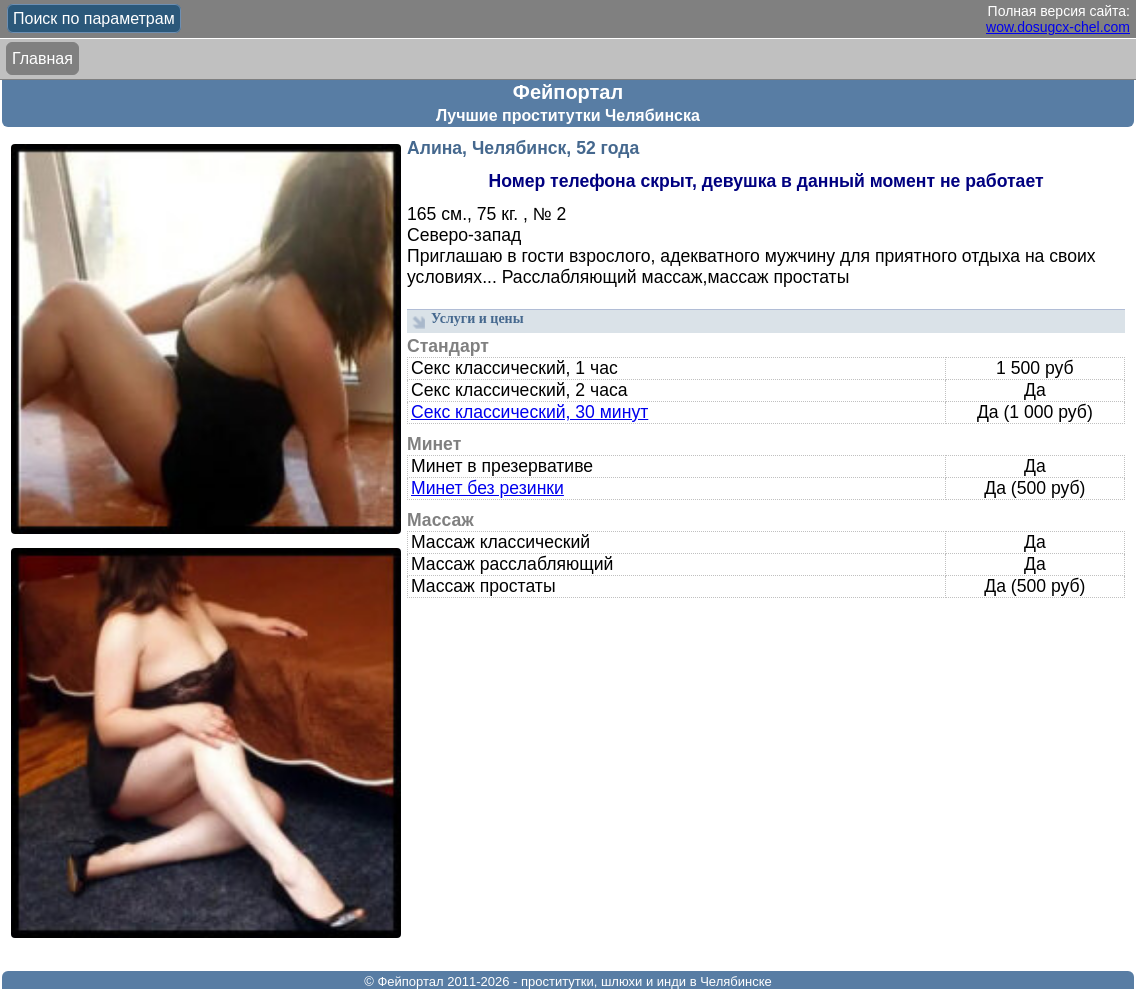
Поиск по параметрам (94, 18)
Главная (42, 58)
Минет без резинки (487, 488)
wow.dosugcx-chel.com (1058, 27)
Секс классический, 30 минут (529, 412)
